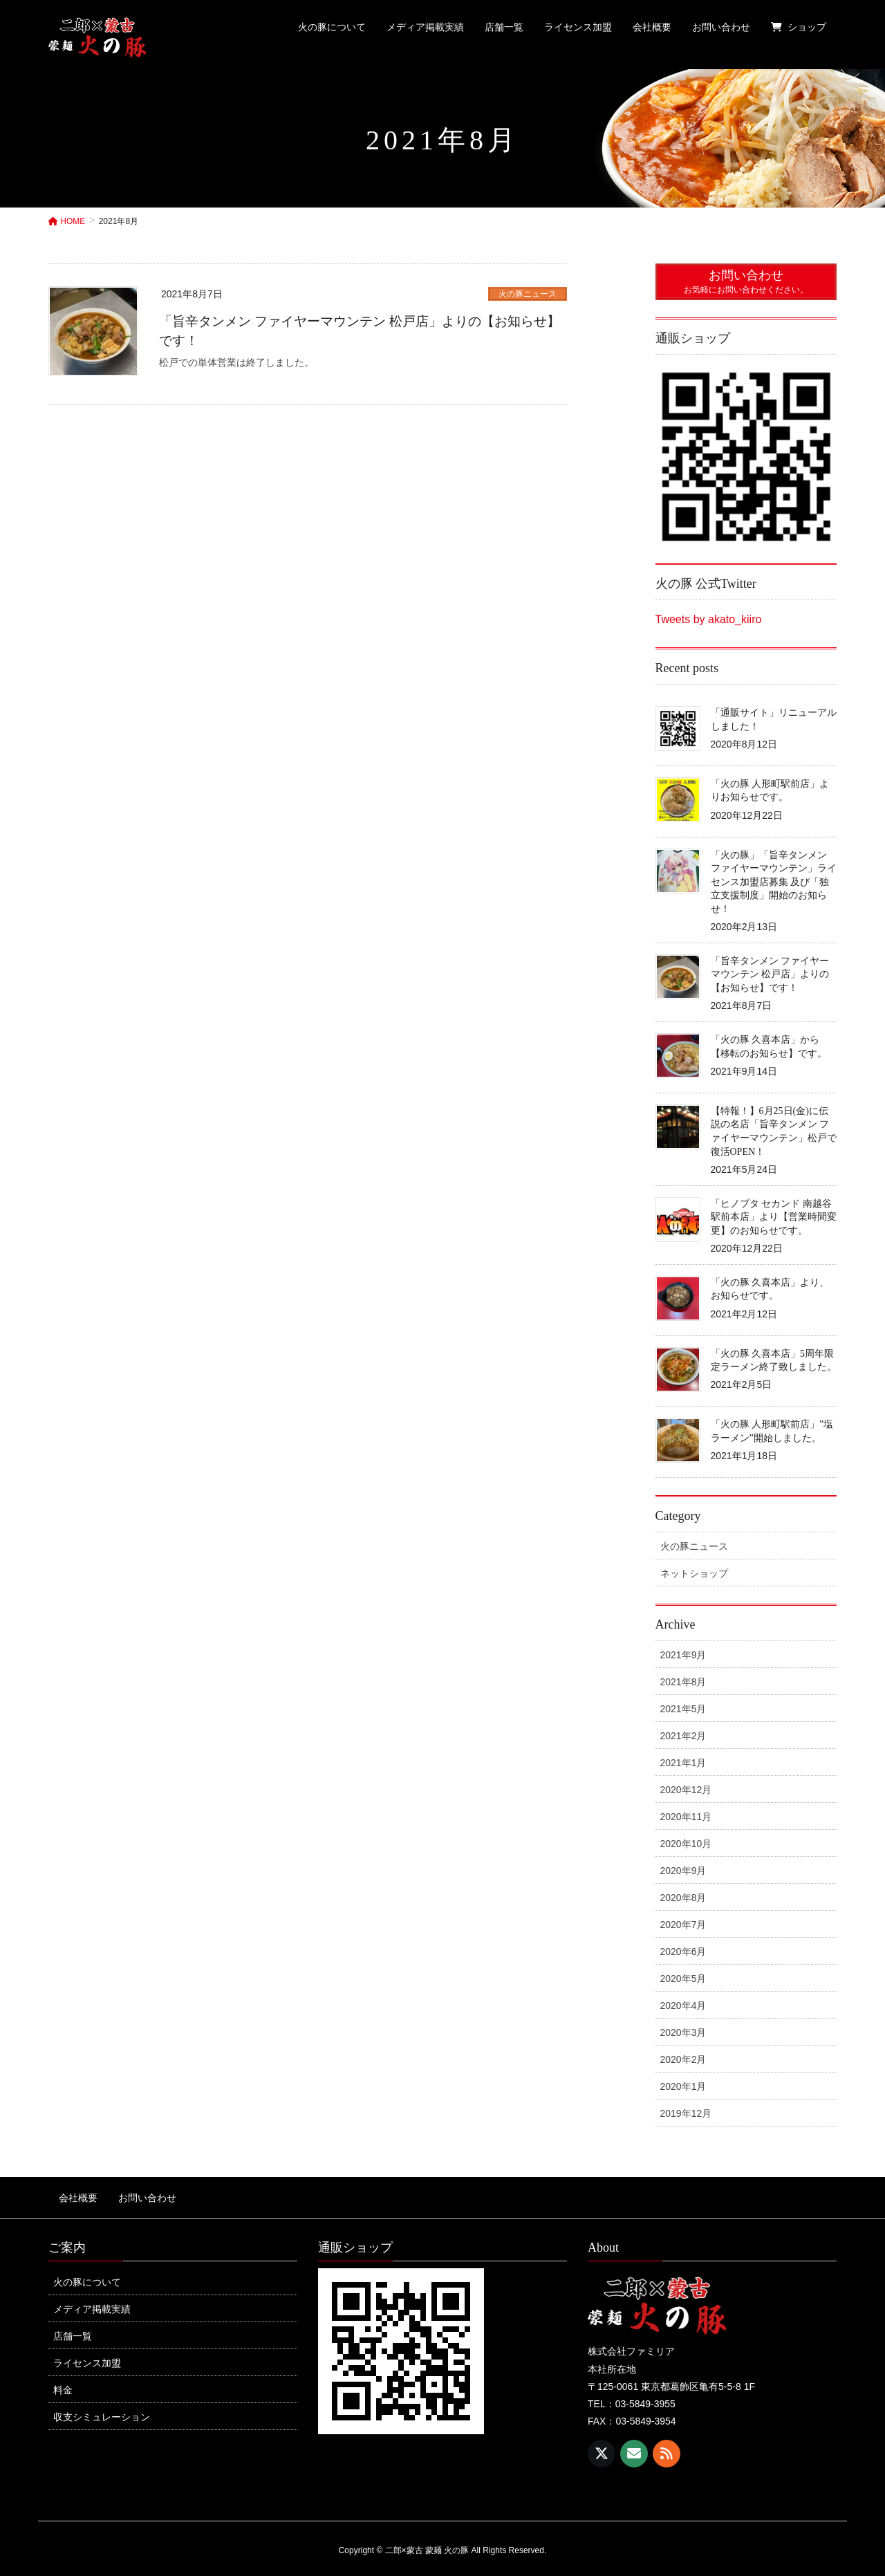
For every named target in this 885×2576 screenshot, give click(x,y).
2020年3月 (683, 2032)
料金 (63, 2381)
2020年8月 (683, 1897)
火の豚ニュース (528, 294)
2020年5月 (683, 1978)
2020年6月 (683, 1951)
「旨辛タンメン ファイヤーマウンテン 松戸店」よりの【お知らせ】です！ (770, 974)
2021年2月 (683, 1735)
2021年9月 (683, 1654)
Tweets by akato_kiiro (708, 619)
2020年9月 (683, 1870)
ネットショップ (694, 1573)
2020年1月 (683, 2086)
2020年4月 (683, 2005)
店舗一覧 (72, 2327)
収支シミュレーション (101, 2408)
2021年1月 (683, 1762)
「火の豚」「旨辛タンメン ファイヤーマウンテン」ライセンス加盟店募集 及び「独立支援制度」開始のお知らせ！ (774, 882)
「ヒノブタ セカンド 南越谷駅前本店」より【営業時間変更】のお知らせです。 (774, 1217)
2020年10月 (686, 1843)
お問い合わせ (126, 2193)
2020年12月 (686, 1789)
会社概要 (67, 2193)
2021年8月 (683, 1681)
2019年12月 (686, 2113)
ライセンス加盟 (87, 2354)
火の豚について (87, 2273)
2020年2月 (683, 2059)
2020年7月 (683, 1924)
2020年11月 (686, 1816)
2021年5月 (683, 1708)
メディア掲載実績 (92, 2300)
